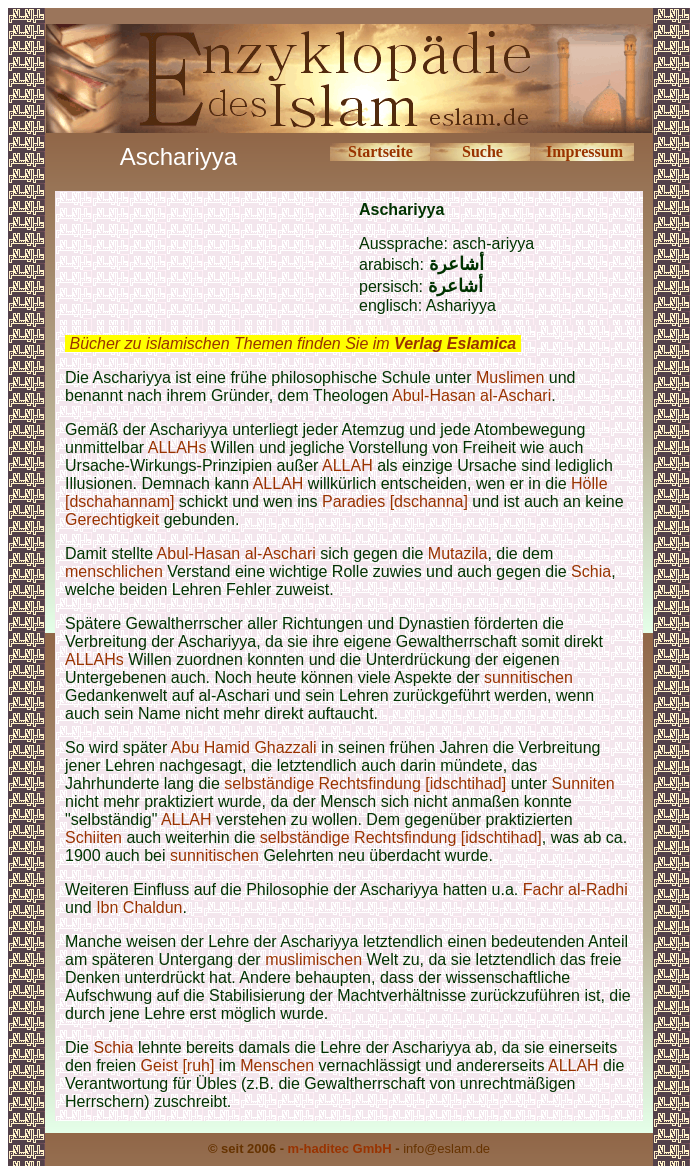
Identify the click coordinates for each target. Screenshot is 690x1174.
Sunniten (583, 783)
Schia (591, 571)
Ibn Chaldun (139, 907)
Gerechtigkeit (112, 519)
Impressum (584, 151)
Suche (482, 151)
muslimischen (313, 959)
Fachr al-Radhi (575, 889)
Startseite (380, 151)
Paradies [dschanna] (395, 501)
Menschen (277, 1065)
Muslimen (510, 377)
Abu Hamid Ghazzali (244, 747)
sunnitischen (528, 677)
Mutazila (458, 553)
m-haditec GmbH (340, 1148)
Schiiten (95, 837)
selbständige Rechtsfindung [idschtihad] (367, 783)
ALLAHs (177, 447)
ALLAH (347, 465)
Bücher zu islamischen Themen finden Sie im (292, 343)
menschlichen (114, 571)
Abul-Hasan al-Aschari (471, 395)
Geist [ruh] (178, 1065)
